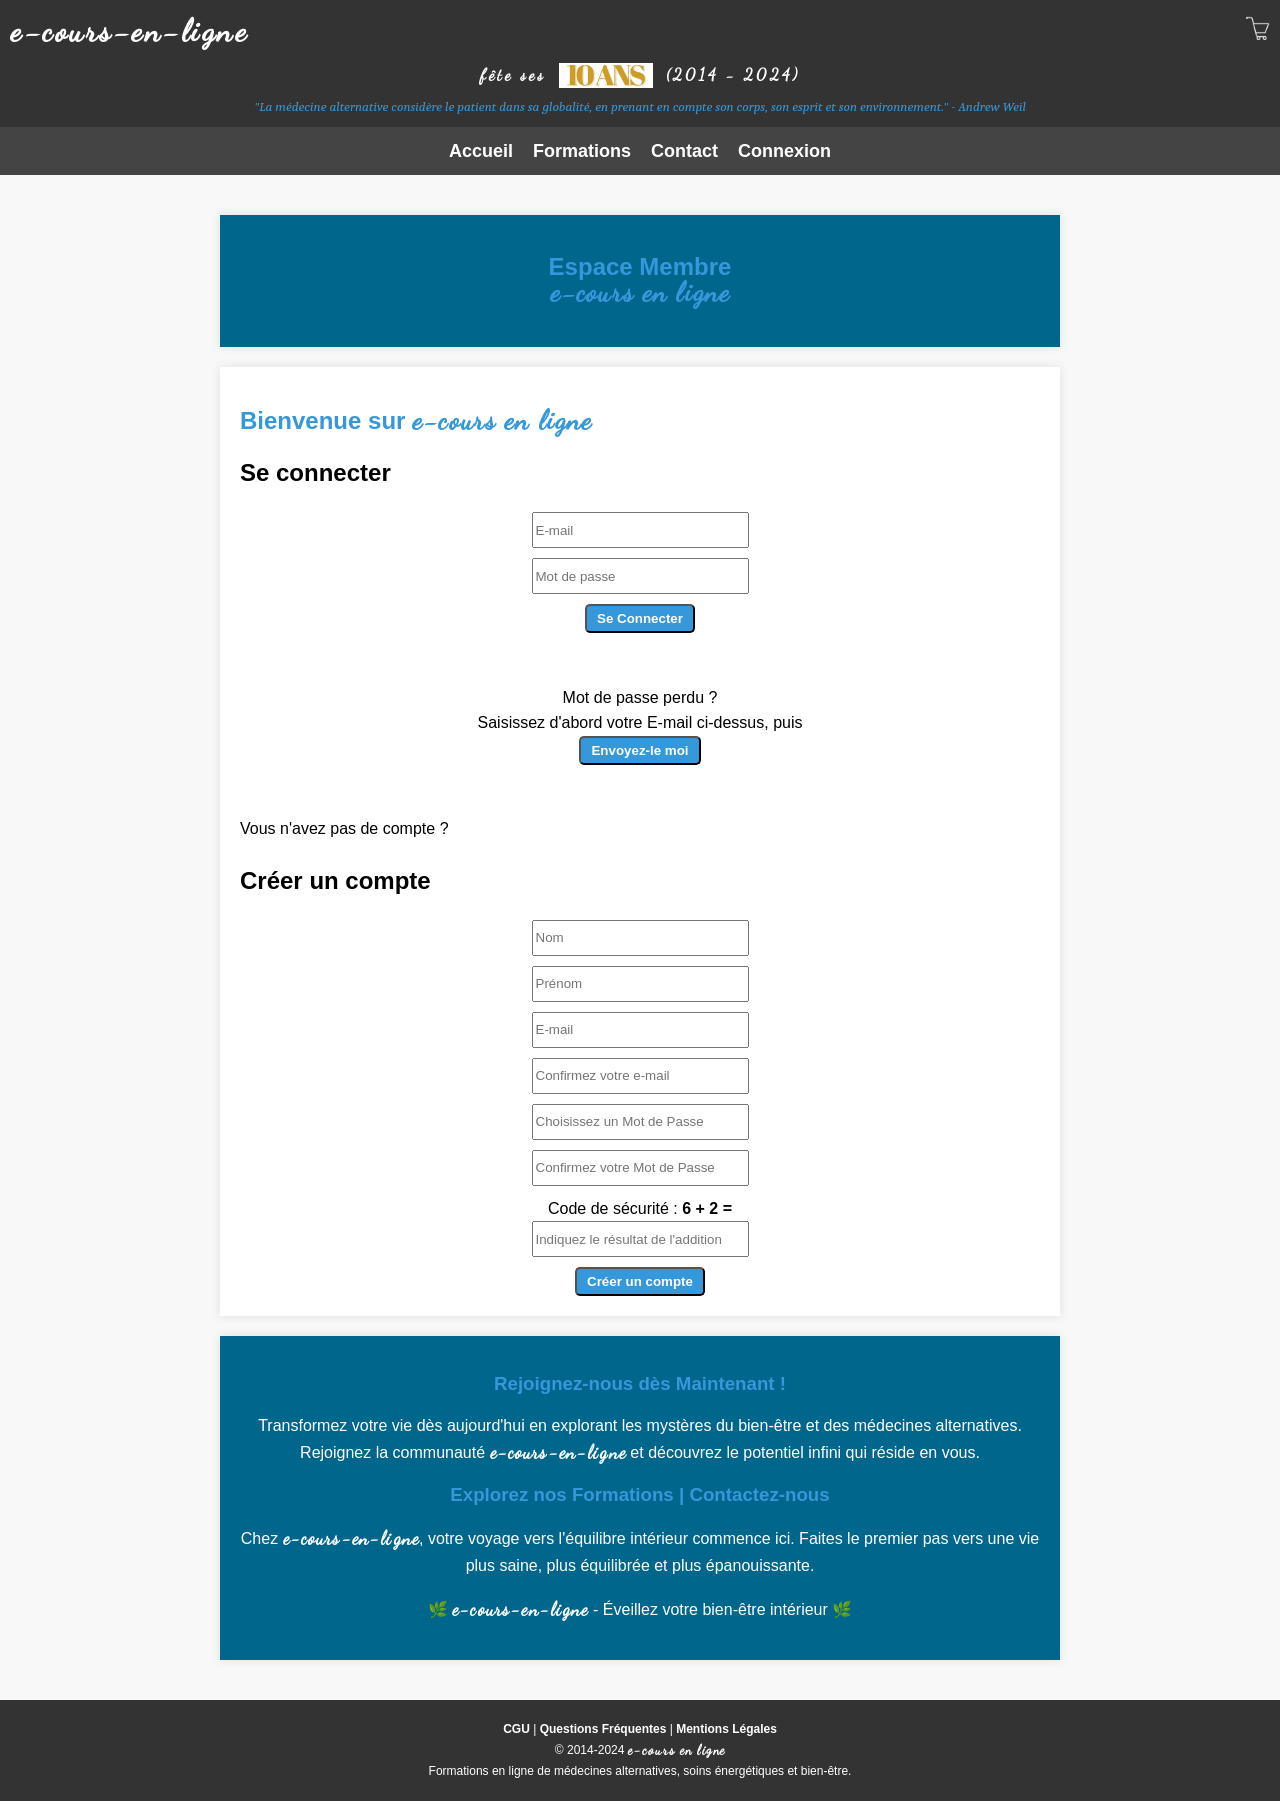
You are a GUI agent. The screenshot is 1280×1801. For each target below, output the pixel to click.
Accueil (481, 151)
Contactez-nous (759, 1494)
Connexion (784, 151)
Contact (684, 151)
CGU (516, 1729)
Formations (582, 151)
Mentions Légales (726, 1729)
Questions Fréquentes (603, 1729)
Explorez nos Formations (561, 1494)
